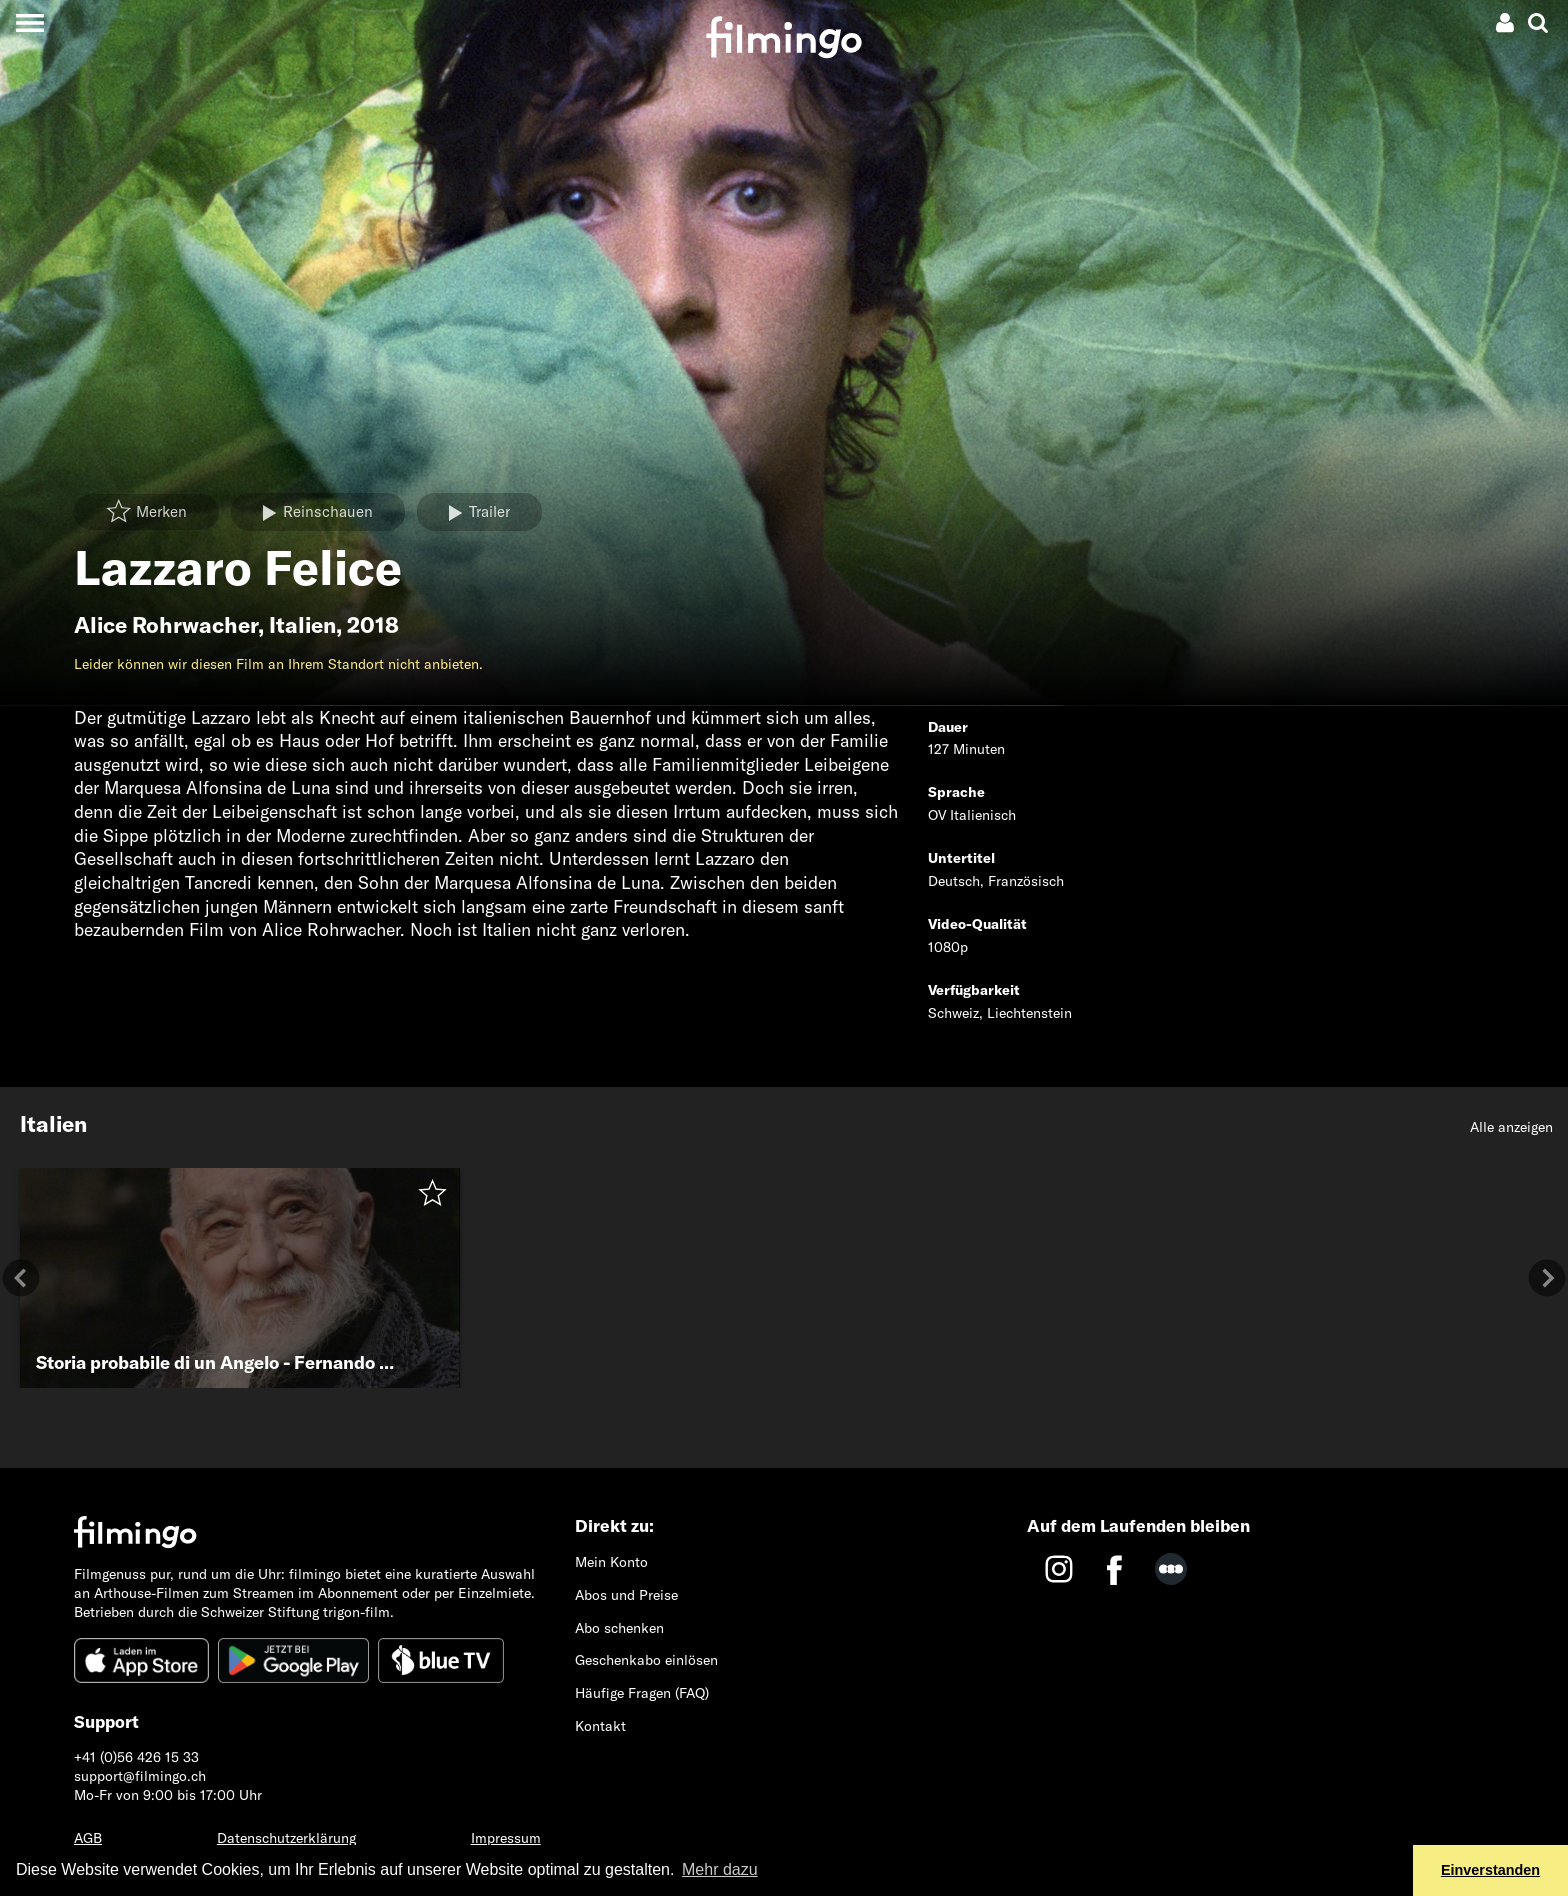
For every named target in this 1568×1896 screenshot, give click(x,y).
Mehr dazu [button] (720, 1869)
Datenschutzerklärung (286, 1838)
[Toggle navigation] (29, 22)
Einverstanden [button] (1490, 1870)
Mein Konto (611, 1562)
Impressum (506, 1838)
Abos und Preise (626, 1595)
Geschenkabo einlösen (646, 1660)
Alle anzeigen (1511, 1127)
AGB (88, 1838)
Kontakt (600, 1726)
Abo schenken (619, 1628)
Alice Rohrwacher (166, 625)
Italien (302, 625)
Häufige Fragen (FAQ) (642, 1693)
